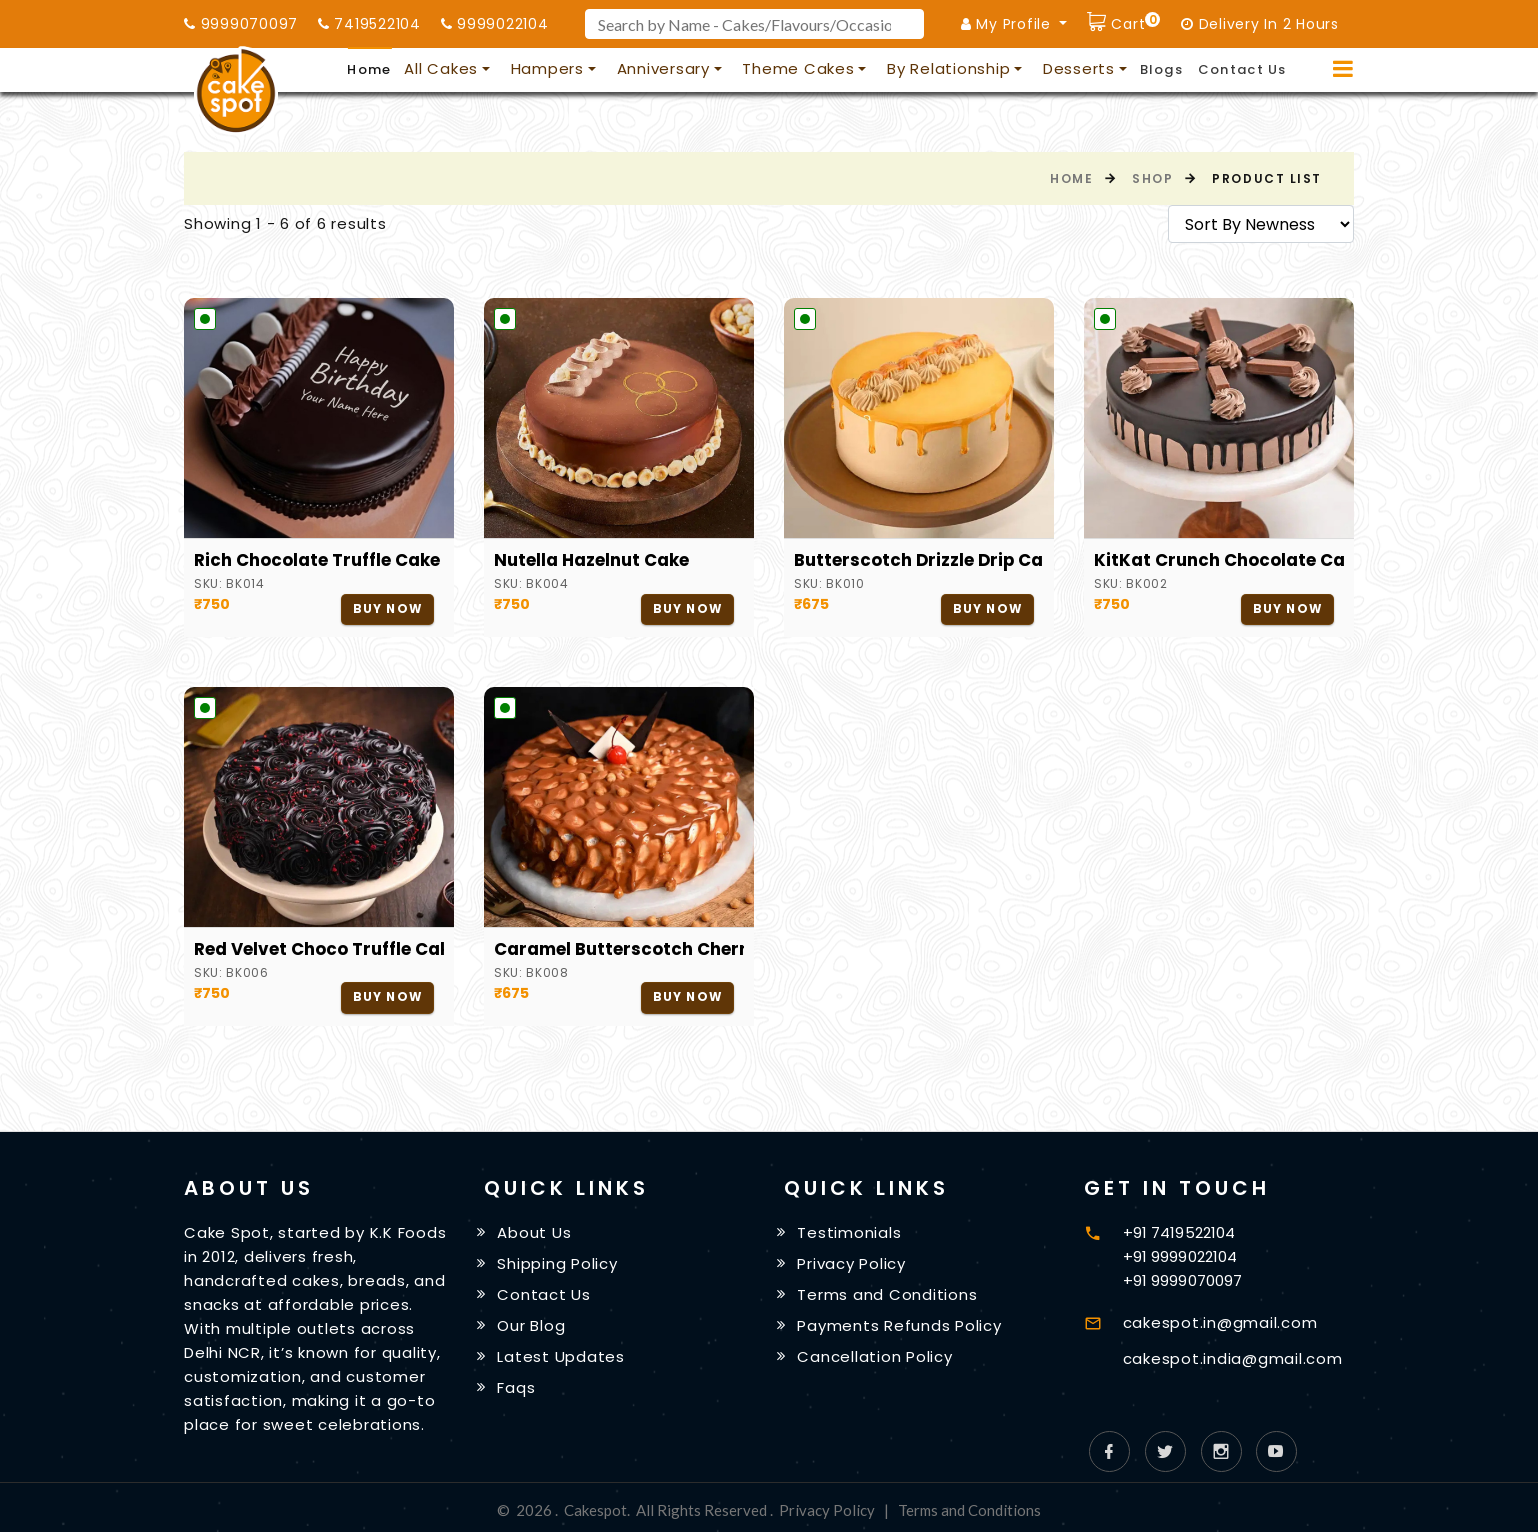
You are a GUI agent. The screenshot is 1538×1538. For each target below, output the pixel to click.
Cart (1134, 21)
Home (369, 69)
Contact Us (1242, 69)
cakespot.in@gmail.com (1220, 1323)
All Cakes (441, 68)
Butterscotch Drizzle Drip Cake (919, 560)
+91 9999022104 (1180, 1257)
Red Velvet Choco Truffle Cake (319, 950)
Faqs (517, 1393)
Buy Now (386, 609)
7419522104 (369, 24)
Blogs (1162, 69)
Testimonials (850, 1234)
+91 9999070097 (1182, 1281)
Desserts (1079, 68)
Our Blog (532, 1329)
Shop (1152, 178)
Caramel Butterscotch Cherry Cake (619, 950)
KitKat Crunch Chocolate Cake (1219, 560)
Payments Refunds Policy (900, 1329)
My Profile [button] (1008, 24)
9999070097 (241, 24)
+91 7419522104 (1179, 1233)
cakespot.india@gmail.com (1233, 1359)
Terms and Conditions (888, 1297)
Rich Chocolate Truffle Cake (317, 560)
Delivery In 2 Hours (1260, 24)
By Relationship (948, 68)
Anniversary (663, 68)
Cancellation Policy (875, 1361)
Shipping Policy (558, 1265)
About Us (535, 1234)
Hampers (547, 68)
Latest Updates (562, 1361)
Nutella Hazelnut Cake (592, 560)
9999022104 (495, 24)
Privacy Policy (852, 1265)
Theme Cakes (798, 68)
